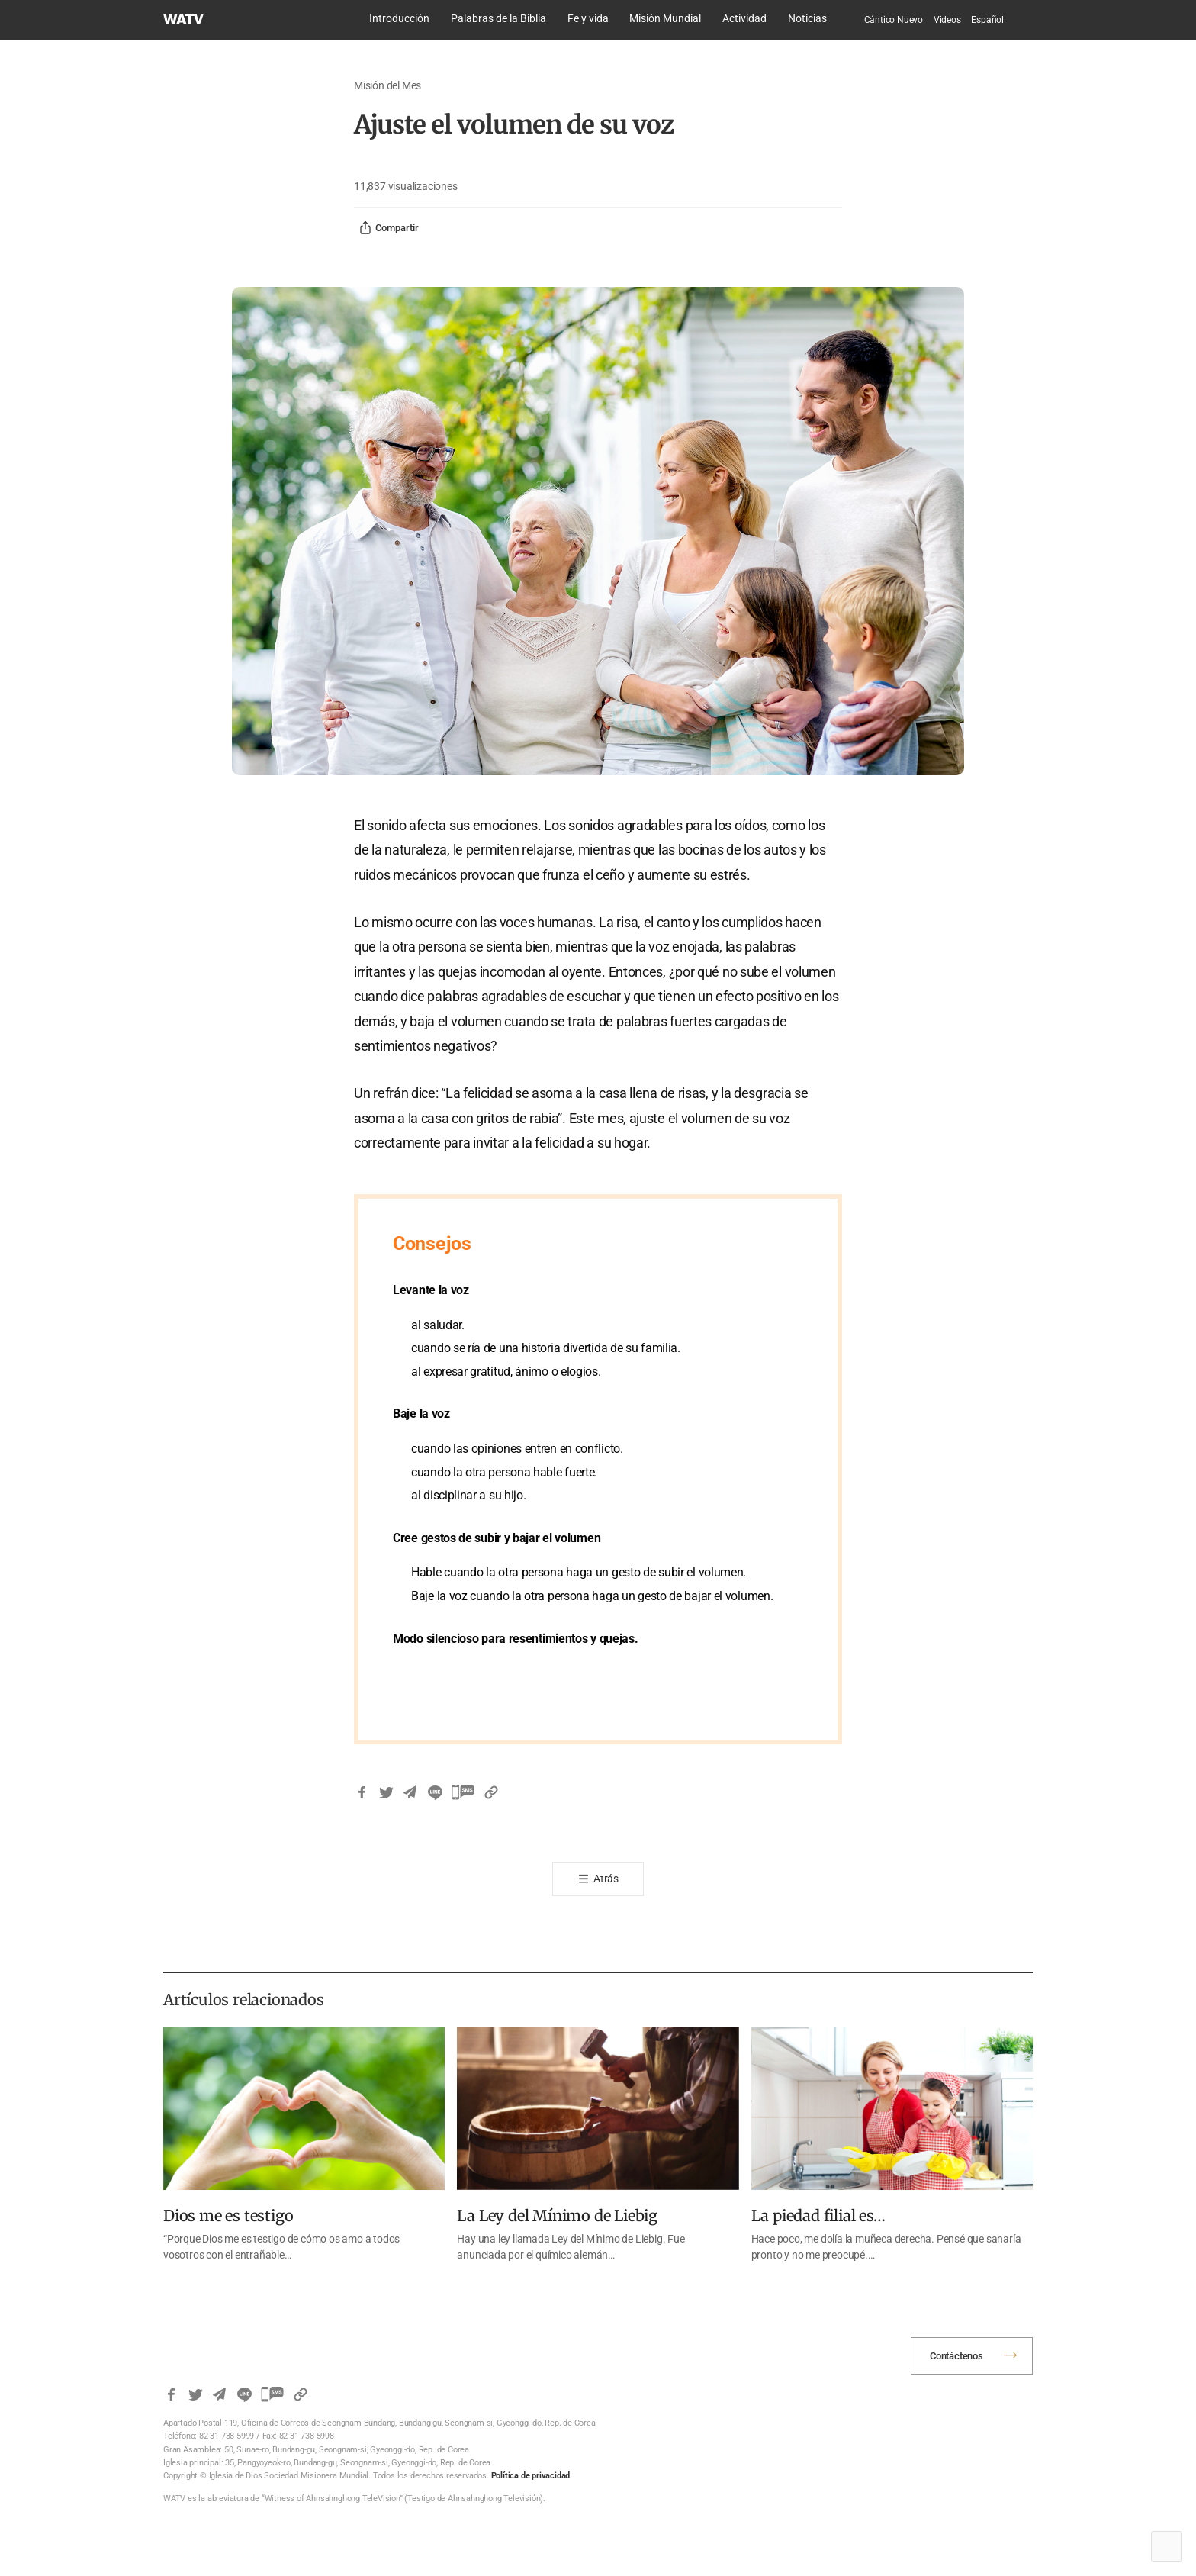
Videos (947, 19)
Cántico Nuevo (893, 19)
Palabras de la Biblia (498, 18)
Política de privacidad (531, 2476)
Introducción (399, 18)
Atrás (606, 1878)
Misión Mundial (665, 18)
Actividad (744, 18)
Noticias (807, 18)
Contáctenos (956, 2356)
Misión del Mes (387, 85)
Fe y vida (588, 18)
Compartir (388, 228)
